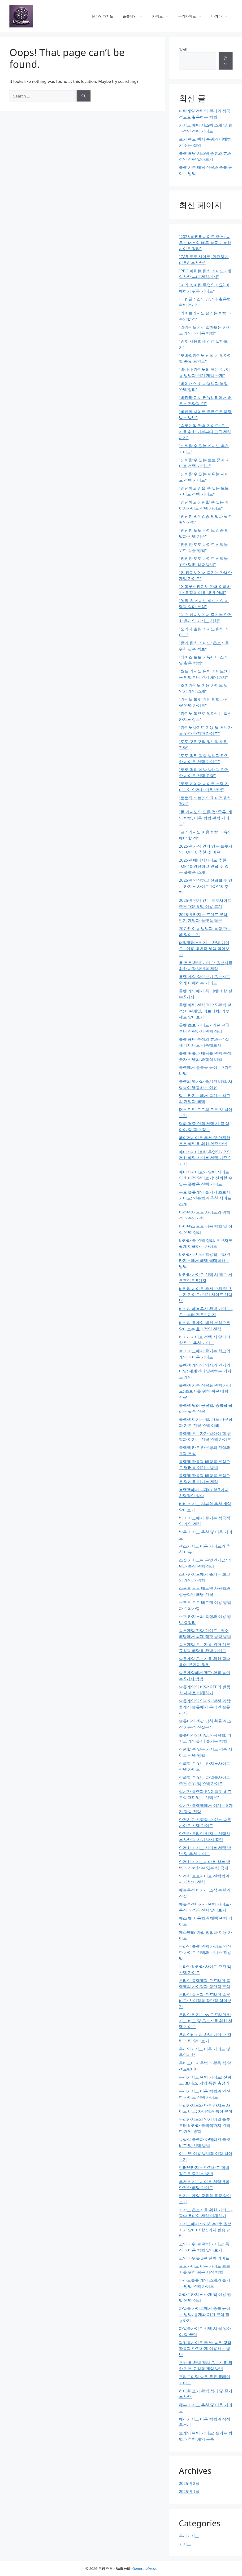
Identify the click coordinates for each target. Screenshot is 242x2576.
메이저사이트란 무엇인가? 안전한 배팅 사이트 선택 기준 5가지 (205, 1158)
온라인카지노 (102, 16)
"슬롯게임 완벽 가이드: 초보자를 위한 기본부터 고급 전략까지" (205, 431)
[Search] (84, 96)
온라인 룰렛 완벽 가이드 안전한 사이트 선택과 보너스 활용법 (205, 1952)
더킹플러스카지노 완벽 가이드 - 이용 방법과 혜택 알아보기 (204, 948)
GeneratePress (144, 2568)
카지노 (162, 16)
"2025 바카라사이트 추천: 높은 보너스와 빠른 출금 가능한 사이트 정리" (205, 242)
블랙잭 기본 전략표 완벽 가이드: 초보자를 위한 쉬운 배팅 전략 (205, 1391)
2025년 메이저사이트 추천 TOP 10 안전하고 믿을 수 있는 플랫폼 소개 (204, 866)
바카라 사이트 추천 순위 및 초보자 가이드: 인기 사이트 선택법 (205, 1294)
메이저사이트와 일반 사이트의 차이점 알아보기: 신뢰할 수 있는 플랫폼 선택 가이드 (205, 1178)
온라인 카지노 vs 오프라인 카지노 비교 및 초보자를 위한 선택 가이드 (205, 2020)
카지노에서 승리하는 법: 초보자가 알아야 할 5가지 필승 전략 (205, 2230)
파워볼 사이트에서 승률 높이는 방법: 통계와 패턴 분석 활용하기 (204, 2314)
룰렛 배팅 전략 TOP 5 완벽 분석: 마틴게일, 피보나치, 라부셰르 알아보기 (205, 1011)
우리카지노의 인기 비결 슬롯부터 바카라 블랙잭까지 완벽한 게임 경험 (204, 2125)
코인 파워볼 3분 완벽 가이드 (204, 2258)
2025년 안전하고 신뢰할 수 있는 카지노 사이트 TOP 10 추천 (206, 886)
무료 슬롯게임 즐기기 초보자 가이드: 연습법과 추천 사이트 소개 (205, 1198)
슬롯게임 (135, 16)
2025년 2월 (189, 2483)
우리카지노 (192, 16)
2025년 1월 (189, 2491)
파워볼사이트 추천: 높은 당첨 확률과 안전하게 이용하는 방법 (205, 2348)
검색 (183, 49)
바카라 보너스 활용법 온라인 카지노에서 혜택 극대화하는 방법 (204, 1260)
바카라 (222, 16)
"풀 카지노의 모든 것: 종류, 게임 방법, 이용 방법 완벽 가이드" (205, 818)
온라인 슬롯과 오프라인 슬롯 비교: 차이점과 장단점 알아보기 (205, 2000)
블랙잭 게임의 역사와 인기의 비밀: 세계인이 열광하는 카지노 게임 (205, 1371)
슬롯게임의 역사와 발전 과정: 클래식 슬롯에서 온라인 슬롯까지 (205, 1707)
